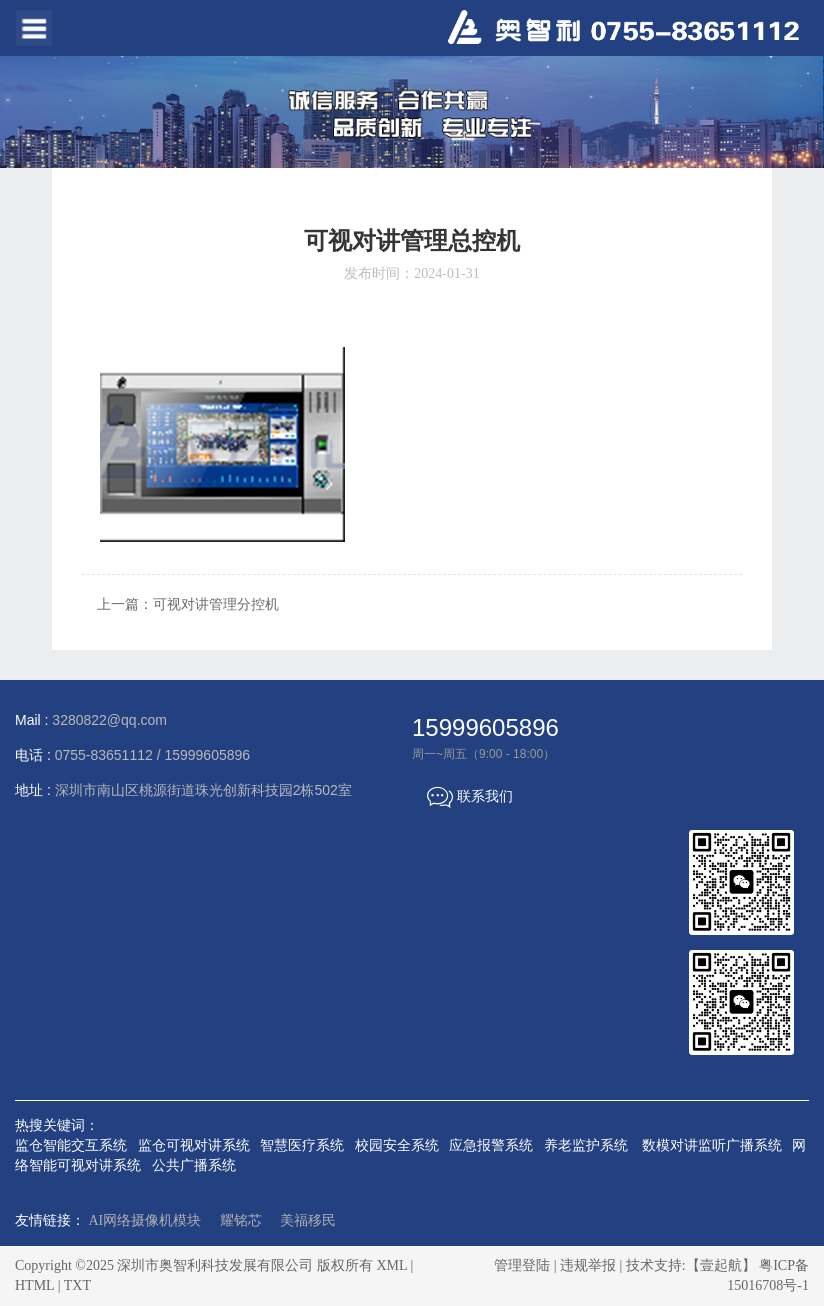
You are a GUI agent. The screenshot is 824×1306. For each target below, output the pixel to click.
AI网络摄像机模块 (145, 1220)
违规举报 (588, 1265)
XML (391, 1265)
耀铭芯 (241, 1220)
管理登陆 (522, 1265)
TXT (77, 1285)
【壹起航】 (721, 1265)
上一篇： (188, 604)
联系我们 (470, 796)
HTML (34, 1285)
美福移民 (308, 1220)
